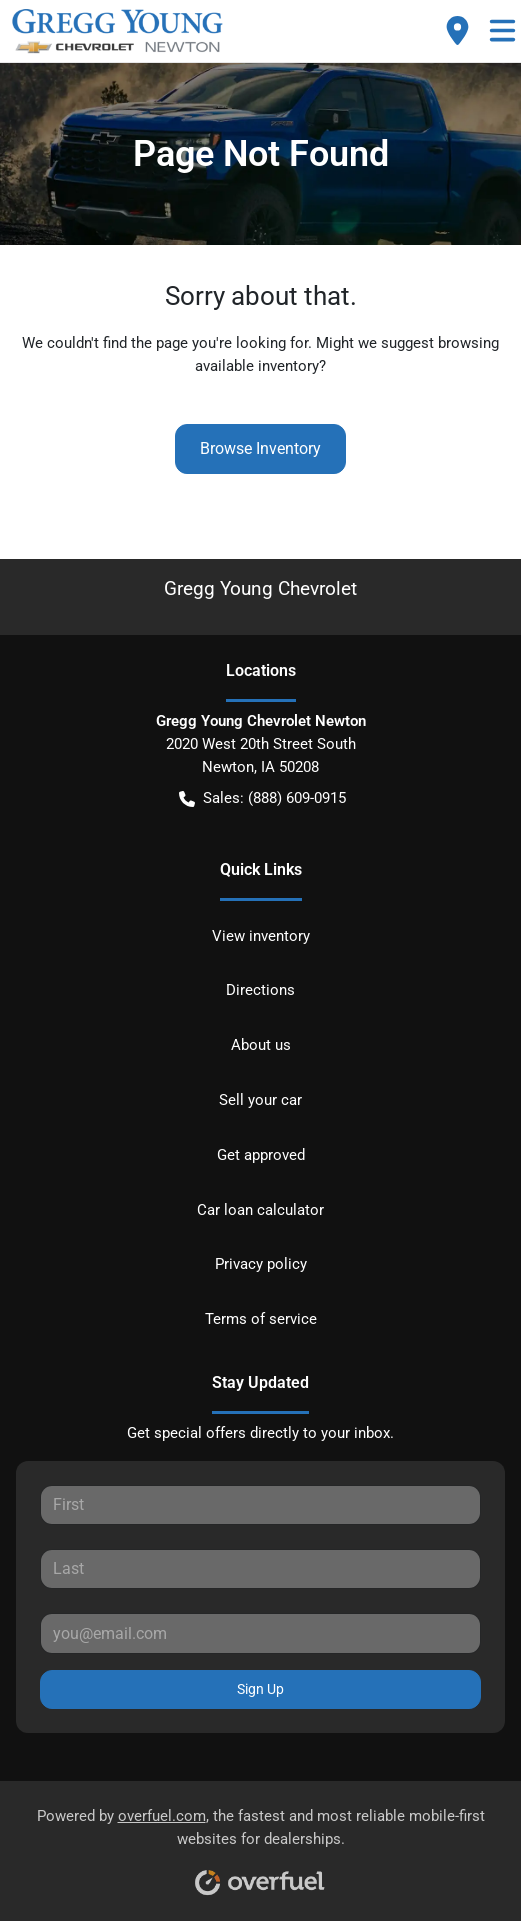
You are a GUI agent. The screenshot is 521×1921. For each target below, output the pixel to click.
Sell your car (260, 1100)
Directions (260, 990)
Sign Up (260, 1689)
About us (261, 1045)
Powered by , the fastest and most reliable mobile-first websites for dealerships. (261, 1844)
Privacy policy (261, 1264)
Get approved (261, 1155)
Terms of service (261, 1319)
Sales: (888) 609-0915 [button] (262, 798)
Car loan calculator (260, 1210)
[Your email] (260, 1633)
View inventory (261, 936)
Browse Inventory (260, 448)
